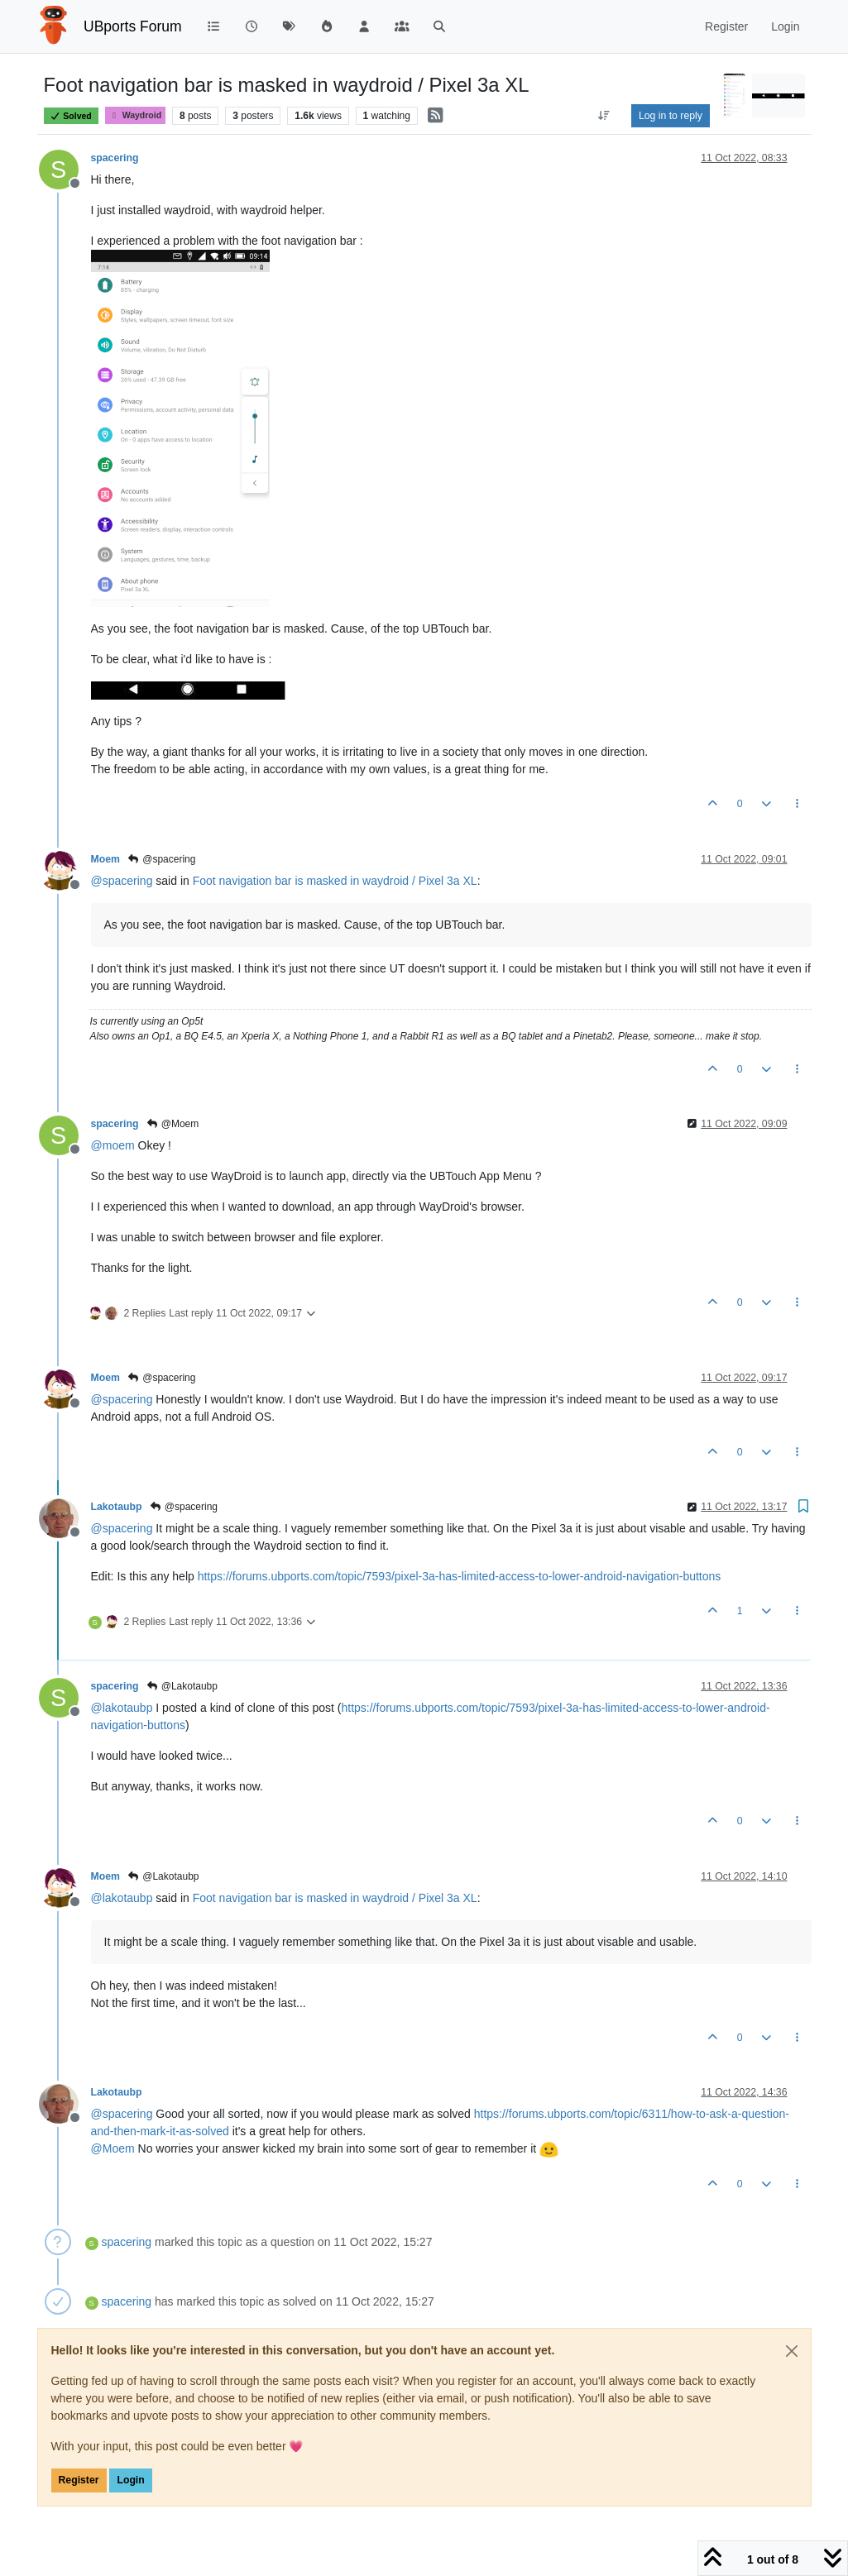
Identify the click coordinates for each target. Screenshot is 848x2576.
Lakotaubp (116, 1507)
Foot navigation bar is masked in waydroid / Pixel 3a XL (335, 880)
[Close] (792, 2351)
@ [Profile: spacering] (122, 880)
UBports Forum (133, 26)
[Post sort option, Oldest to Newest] (604, 115)
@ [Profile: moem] (113, 1145)
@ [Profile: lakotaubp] (122, 1707)
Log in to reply (670, 116)
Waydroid (135, 115)
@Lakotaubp (182, 1686)
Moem (105, 859)
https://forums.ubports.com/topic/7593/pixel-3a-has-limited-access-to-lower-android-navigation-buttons (459, 1576)
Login (130, 2480)
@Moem (172, 1124)
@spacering (161, 859)
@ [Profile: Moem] (113, 2148)
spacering (115, 158)
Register (79, 2480)
